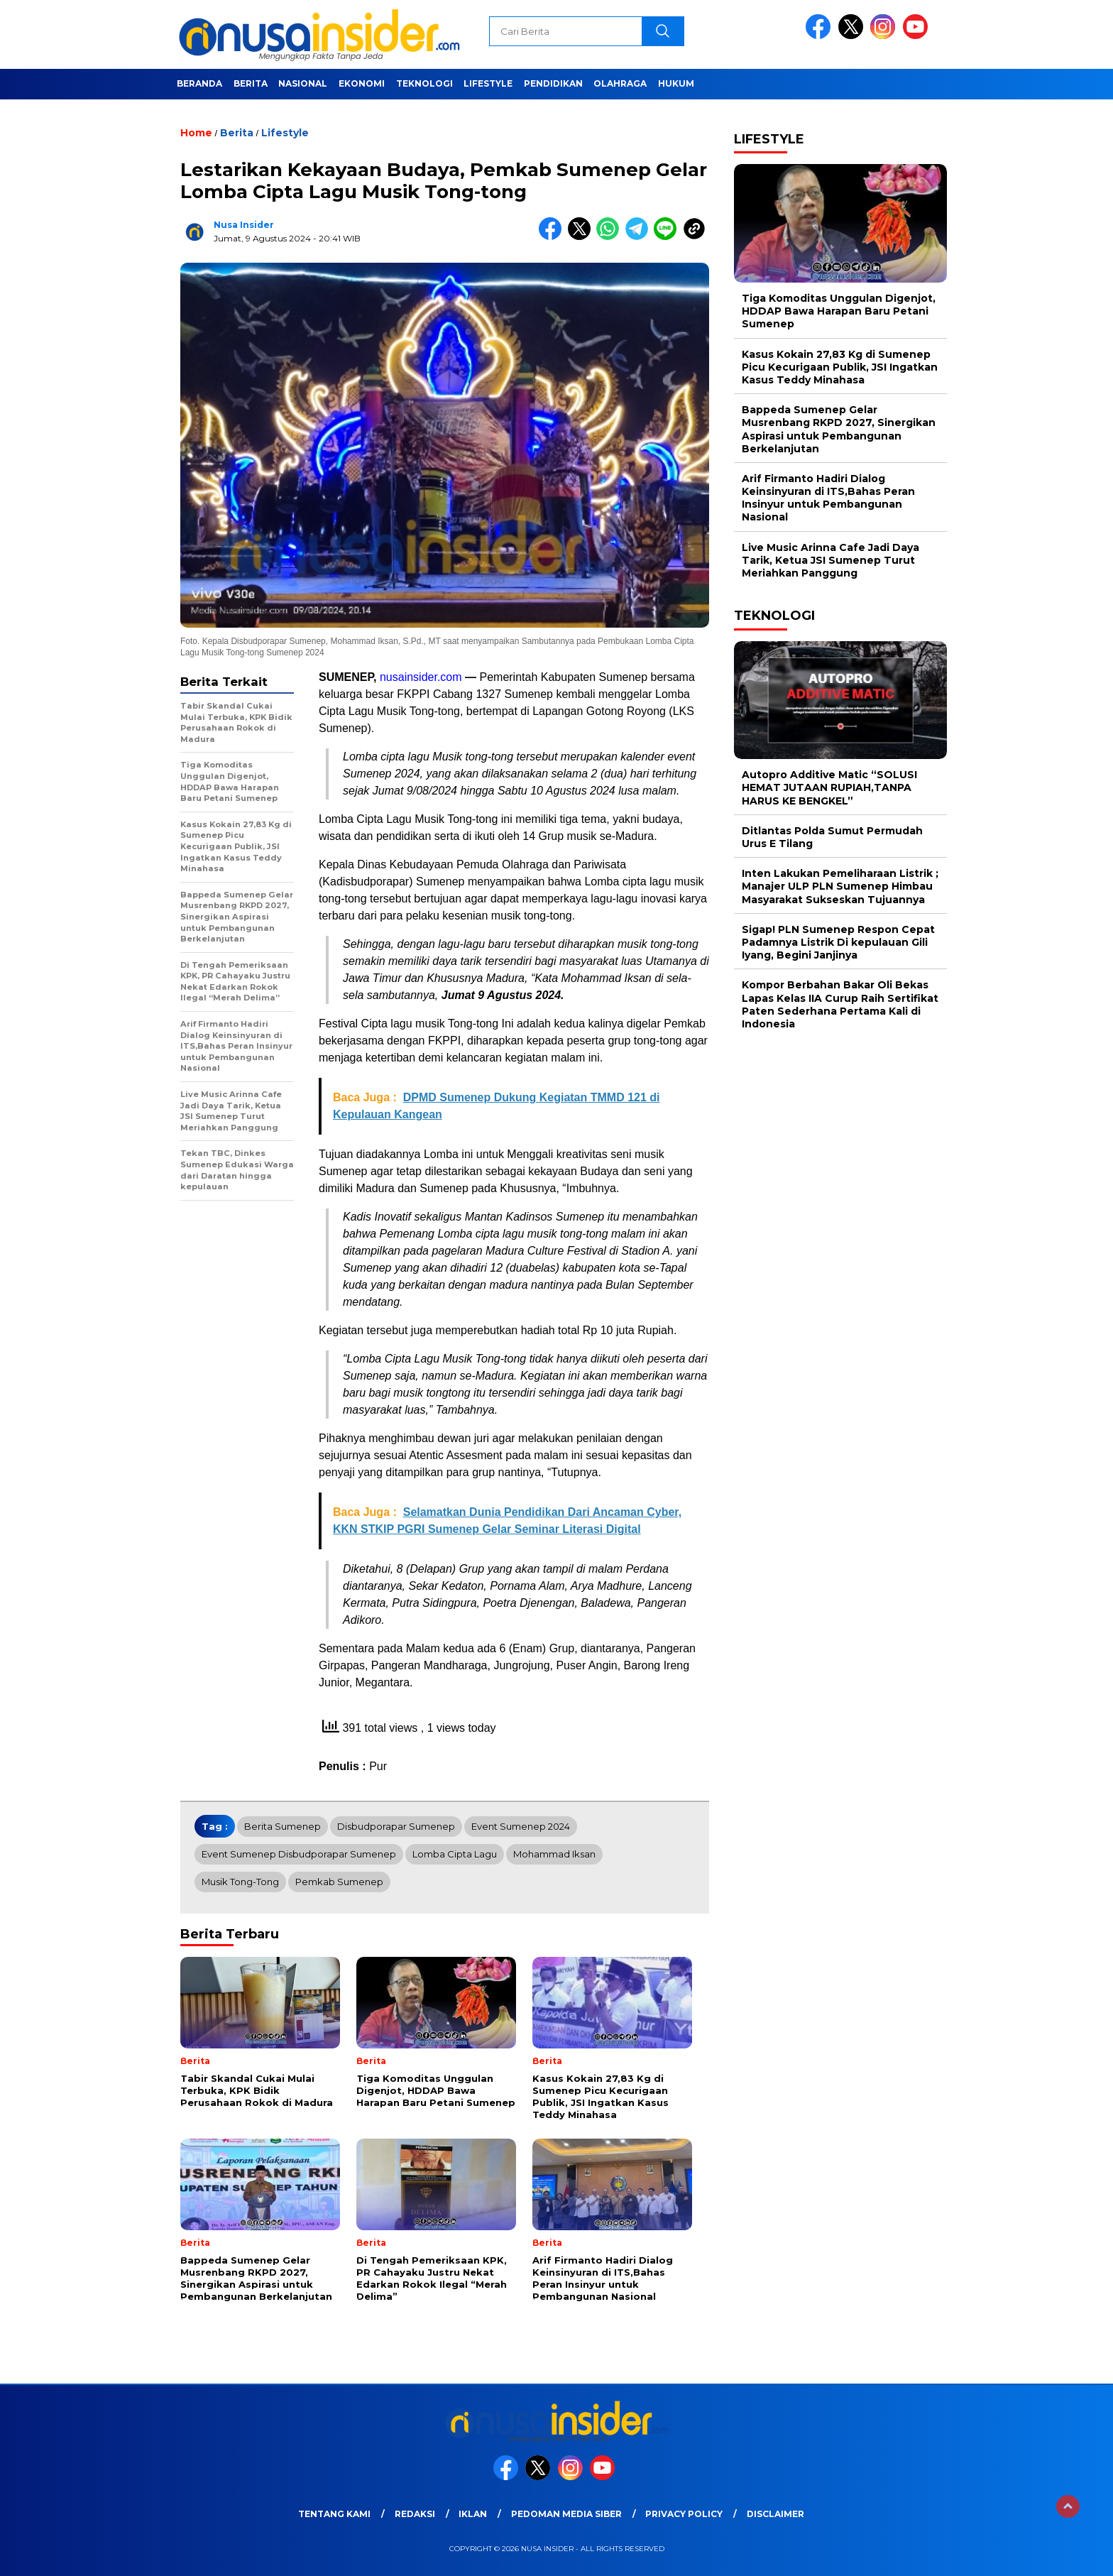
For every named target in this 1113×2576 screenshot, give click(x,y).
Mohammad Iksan (554, 1854)
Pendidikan (553, 83)
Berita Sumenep (282, 1826)
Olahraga (620, 83)
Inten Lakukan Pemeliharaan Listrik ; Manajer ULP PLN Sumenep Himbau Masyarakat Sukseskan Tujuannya (840, 886)
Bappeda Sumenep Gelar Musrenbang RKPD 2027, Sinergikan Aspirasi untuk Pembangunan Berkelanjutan (839, 429)
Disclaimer (775, 2514)
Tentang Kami (334, 2514)
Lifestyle (488, 83)
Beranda (199, 83)
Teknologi (424, 83)
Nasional (302, 83)
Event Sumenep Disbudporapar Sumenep (299, 1854)
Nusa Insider (244, 224)
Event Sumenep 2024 (520, 1826)
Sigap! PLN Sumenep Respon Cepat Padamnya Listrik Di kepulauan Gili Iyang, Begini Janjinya (838, 942)
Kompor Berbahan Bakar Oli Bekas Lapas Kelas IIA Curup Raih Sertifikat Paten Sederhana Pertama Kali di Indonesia (840, 1004)
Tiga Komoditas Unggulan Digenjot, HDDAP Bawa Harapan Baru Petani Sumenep (839, 311)
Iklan (473, 2514)
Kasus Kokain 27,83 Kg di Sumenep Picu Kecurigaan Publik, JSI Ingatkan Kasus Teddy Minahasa (840, 367)
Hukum (676, 83)
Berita (251, 83)
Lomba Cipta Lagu (454, 1854)
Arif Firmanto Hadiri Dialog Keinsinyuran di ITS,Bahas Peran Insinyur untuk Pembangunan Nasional (828, 498)
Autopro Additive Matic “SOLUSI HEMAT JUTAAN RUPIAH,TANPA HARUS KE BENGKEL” (829, 787)
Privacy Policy (684, 2514)
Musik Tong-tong (240, 1881)
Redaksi (415, 2514)
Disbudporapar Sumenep (396, 1826)
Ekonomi (362, 83)
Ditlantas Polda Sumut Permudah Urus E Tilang (832, 837)
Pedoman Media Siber (566, 2514)
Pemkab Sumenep (339, 1881)
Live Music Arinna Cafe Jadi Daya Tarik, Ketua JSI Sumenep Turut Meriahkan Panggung (830, 560)
